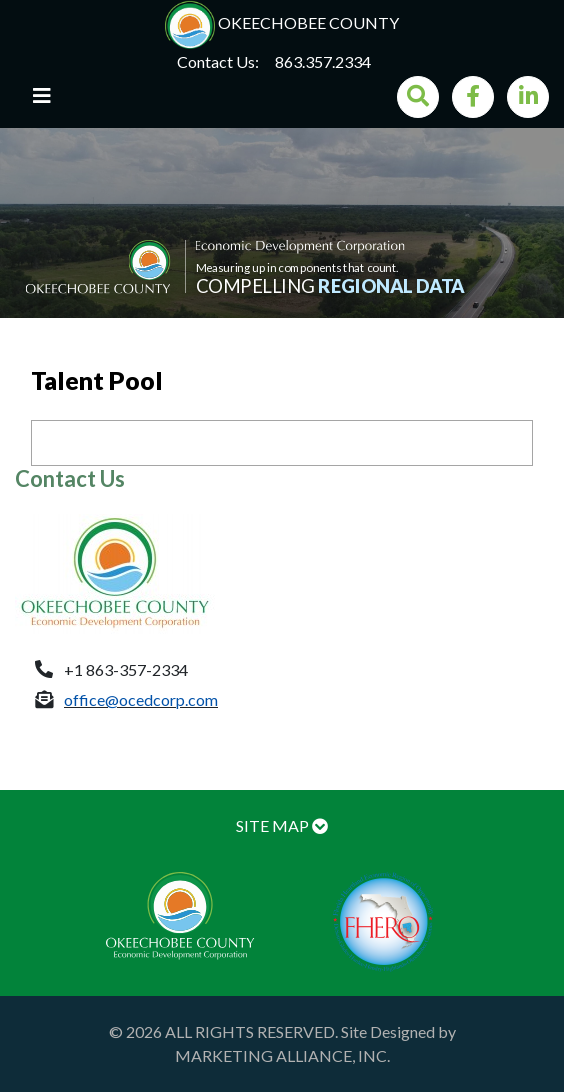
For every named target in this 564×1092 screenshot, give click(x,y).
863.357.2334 (323, 61)
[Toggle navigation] (42, 101)
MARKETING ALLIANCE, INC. (282, 1055)
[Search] (418, 97)
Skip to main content (0, 0)
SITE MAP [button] (282, 825)
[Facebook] (473, 97)
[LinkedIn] (528, 97)
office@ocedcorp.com (141, 699)
